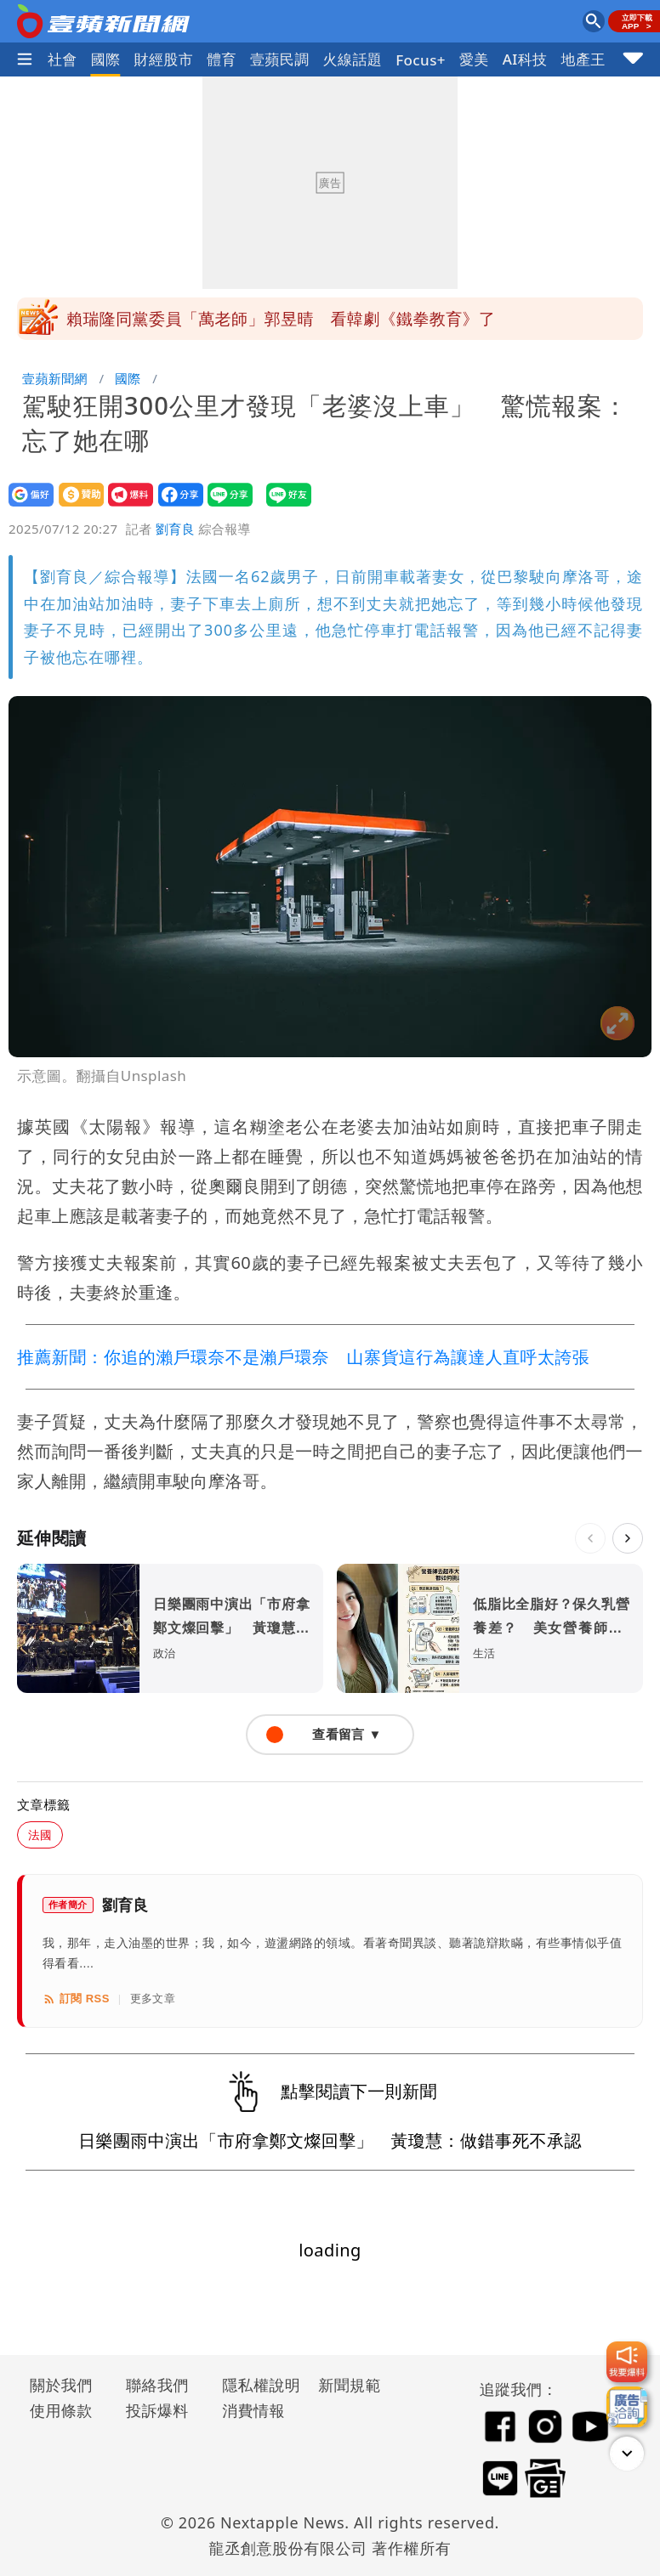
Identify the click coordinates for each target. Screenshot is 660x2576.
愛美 (474, 59)
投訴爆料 (157, 2410)
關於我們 (61, 2385)
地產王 (583, 59)
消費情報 (253, 2410)
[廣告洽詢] (626, 2406)
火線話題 (353, 59)
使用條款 (61, 2410)
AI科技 (525, 59)
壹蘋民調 (280, 59)
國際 (106, 59)
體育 (221, 59)
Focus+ (420, 60)
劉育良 (175, 528)
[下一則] (627, 1538)
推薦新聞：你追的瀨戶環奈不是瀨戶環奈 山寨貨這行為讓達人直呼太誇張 (303, 1356)
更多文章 (153, 1998)
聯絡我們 (157, 2385)
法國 (40, 1834)
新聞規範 (349, 2385)
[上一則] (590, 1538)
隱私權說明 (255, 2385)
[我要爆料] (626, 2361)
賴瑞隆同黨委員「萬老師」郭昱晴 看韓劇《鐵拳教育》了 (280, 319)
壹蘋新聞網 (55, 378)
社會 (62, 59)
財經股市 (164, 59)
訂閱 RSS (76, 1999)
